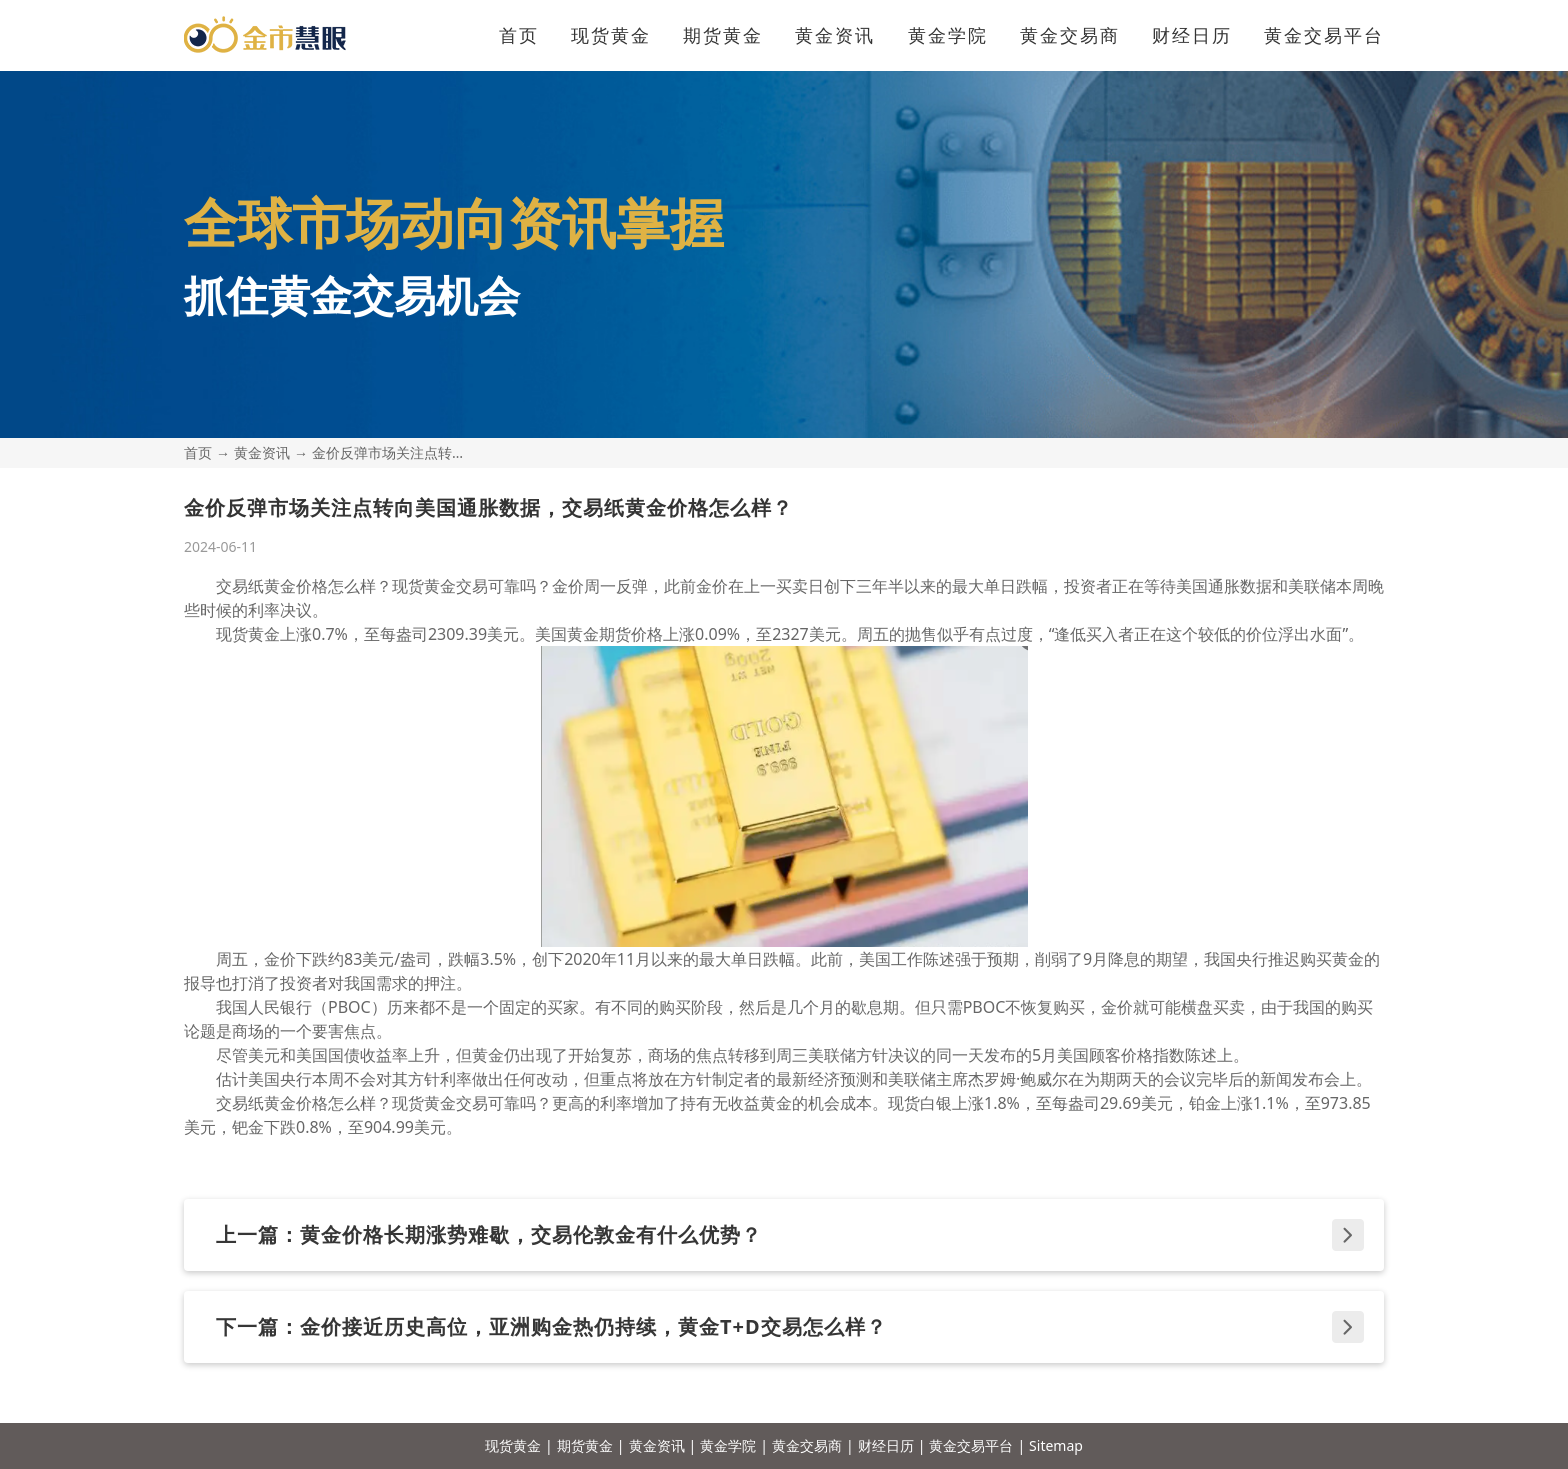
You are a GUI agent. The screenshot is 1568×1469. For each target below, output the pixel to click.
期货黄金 (723, 35)
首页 (519, 35)
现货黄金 (611, 35)
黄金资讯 (835, 35)
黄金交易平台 (1324, 35)
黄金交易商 (1070, 35)
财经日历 (1192, 35)
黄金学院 (948, 35)
